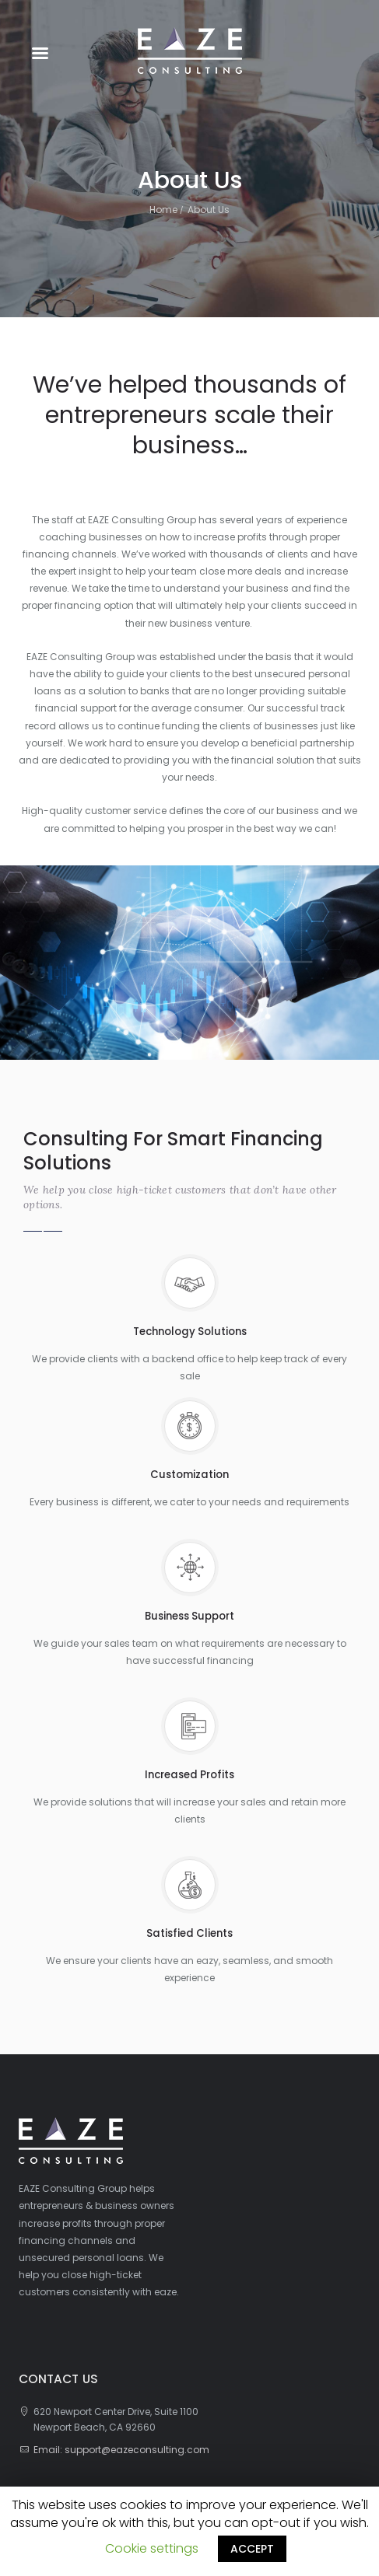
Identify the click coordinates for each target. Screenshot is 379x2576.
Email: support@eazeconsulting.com (121, 2449)
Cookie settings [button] (151, 2548)
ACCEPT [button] (252, 2549)
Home (163, 209)
